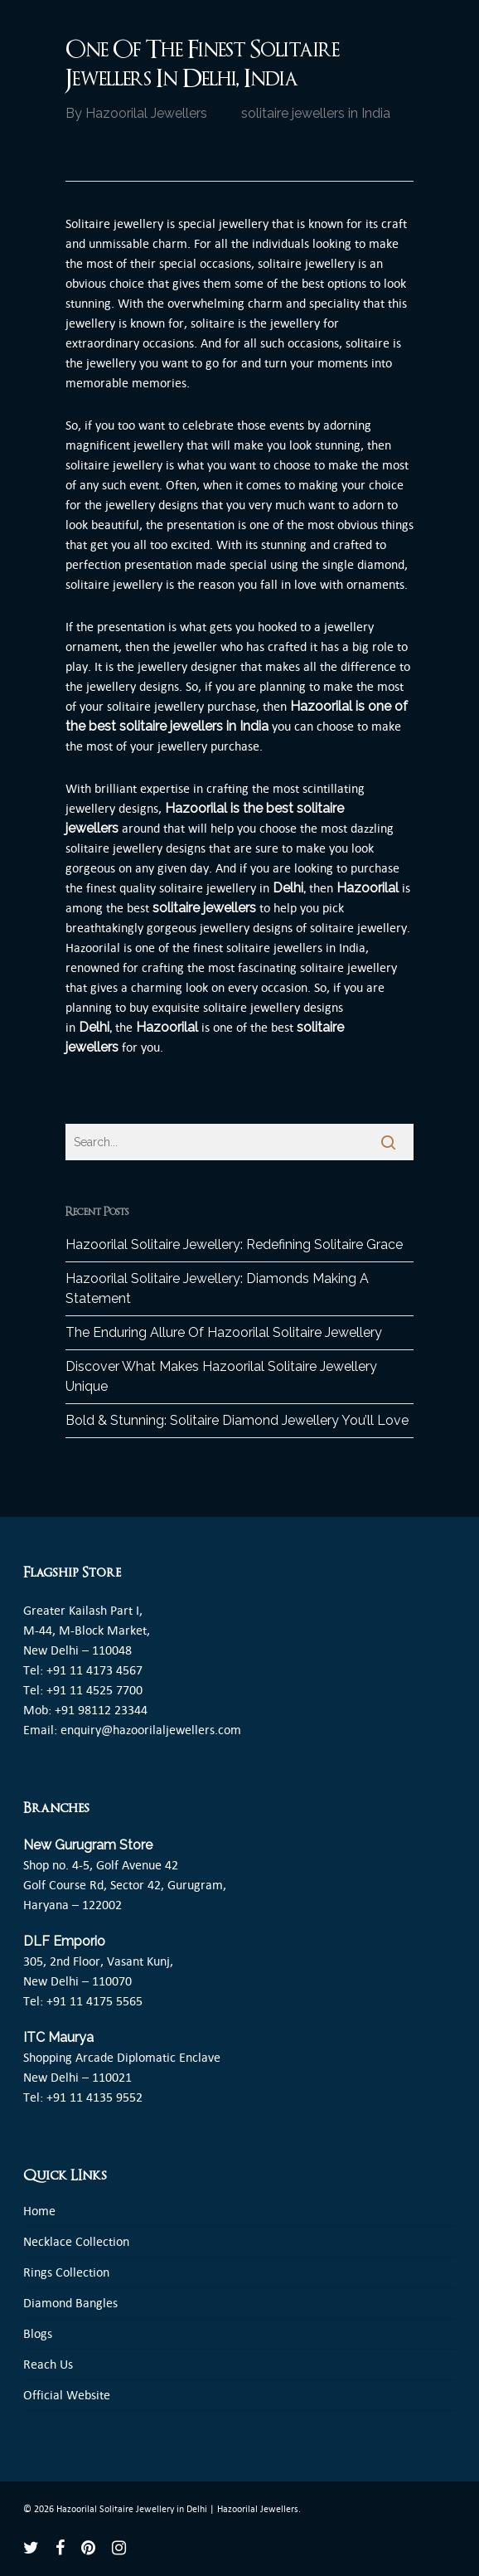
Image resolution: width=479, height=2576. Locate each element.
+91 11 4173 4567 (94, 1670)
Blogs (37, 2333)
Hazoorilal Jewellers (146, 113)
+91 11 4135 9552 (94, 2097)
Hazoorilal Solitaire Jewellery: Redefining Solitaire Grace (234, 1244)
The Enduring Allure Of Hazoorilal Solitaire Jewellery (223, 1332)
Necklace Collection (76, 2241)
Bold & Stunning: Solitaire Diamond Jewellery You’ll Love (237, 1420)
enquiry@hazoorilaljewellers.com (150, 1730)
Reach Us (48, 2364)
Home (39, 2211)
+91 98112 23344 (101, 1710)
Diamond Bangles (70, 2303)
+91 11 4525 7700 (94, 1690)
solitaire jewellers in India (315, 113)
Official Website (66, 2395)
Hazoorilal (196, 808)
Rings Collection (66, 2272)
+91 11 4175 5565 (94, 2001)
